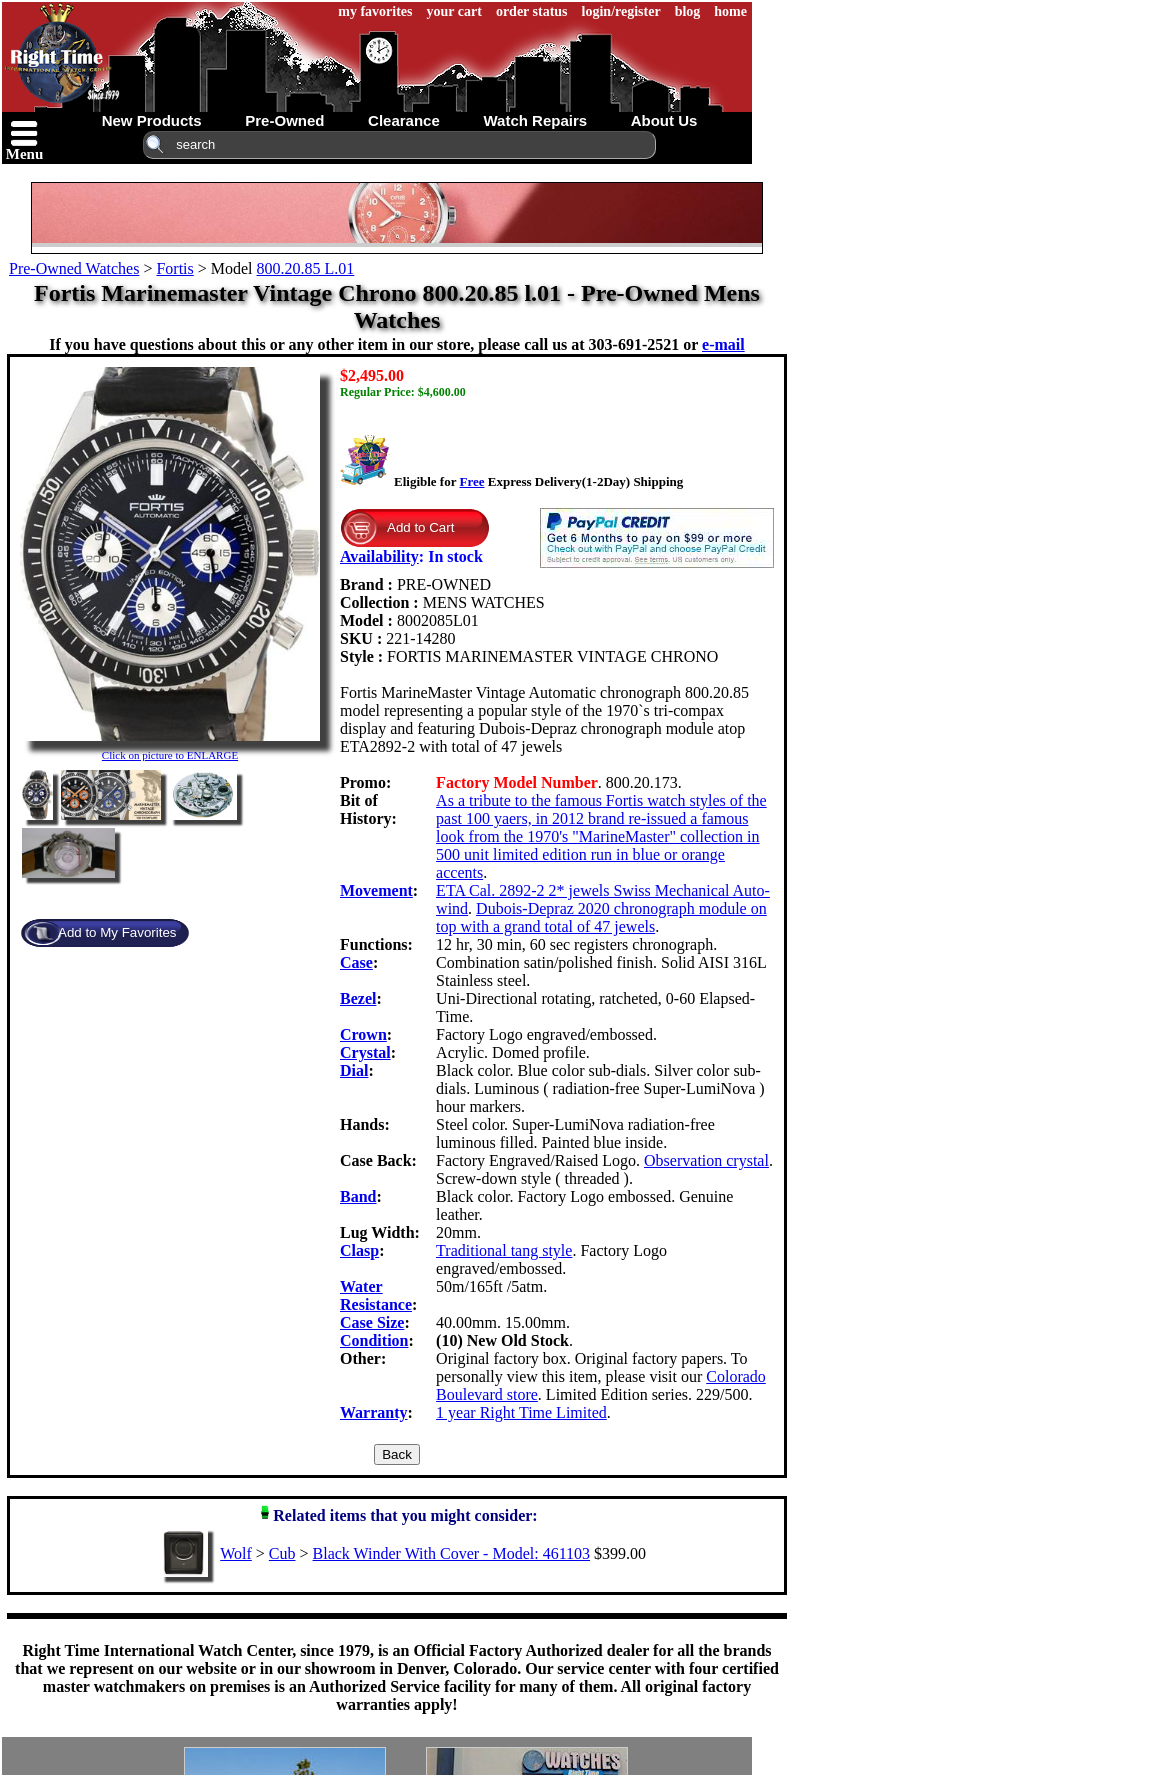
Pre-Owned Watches (74, 268)
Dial (354, 1070)
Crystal (365, 1052)
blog (688, 11)
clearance (404, 120)
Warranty (374, 1412)
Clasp (359, 1250)
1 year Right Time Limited (521, 1412)
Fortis (174, 268)
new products (152, 120)
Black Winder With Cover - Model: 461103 (451, 1553)
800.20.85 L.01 (306, 268)
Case (356, 962)
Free (471, 481)
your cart (454, 11)
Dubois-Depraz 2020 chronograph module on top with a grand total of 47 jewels (601, 917)
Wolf (236, 1553)
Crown (363, 1034)
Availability (379, 556)
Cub (282, 1553)
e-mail (723, 344)
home (730, 11)
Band (358, 1196)
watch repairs (535, 120)
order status (532, 11)
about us (664, 120)
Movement (376, 890)
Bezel (358, 998)
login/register (621, 11)
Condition (374, 1340)
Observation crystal (706, 1160)
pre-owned (284, 120)
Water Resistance (376, 1295)
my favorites (375, 11)
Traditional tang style (504, 1250)
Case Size (372, 1322)
